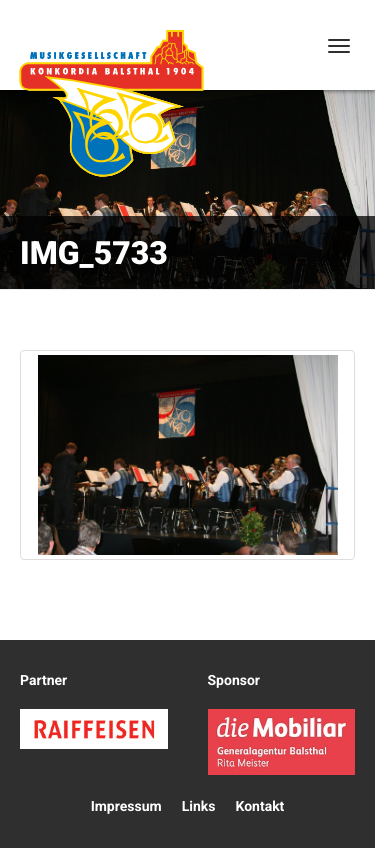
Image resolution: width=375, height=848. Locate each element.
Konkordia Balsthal (111, 103)
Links (199, 807)
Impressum (126, 807)
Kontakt (259, 807)
